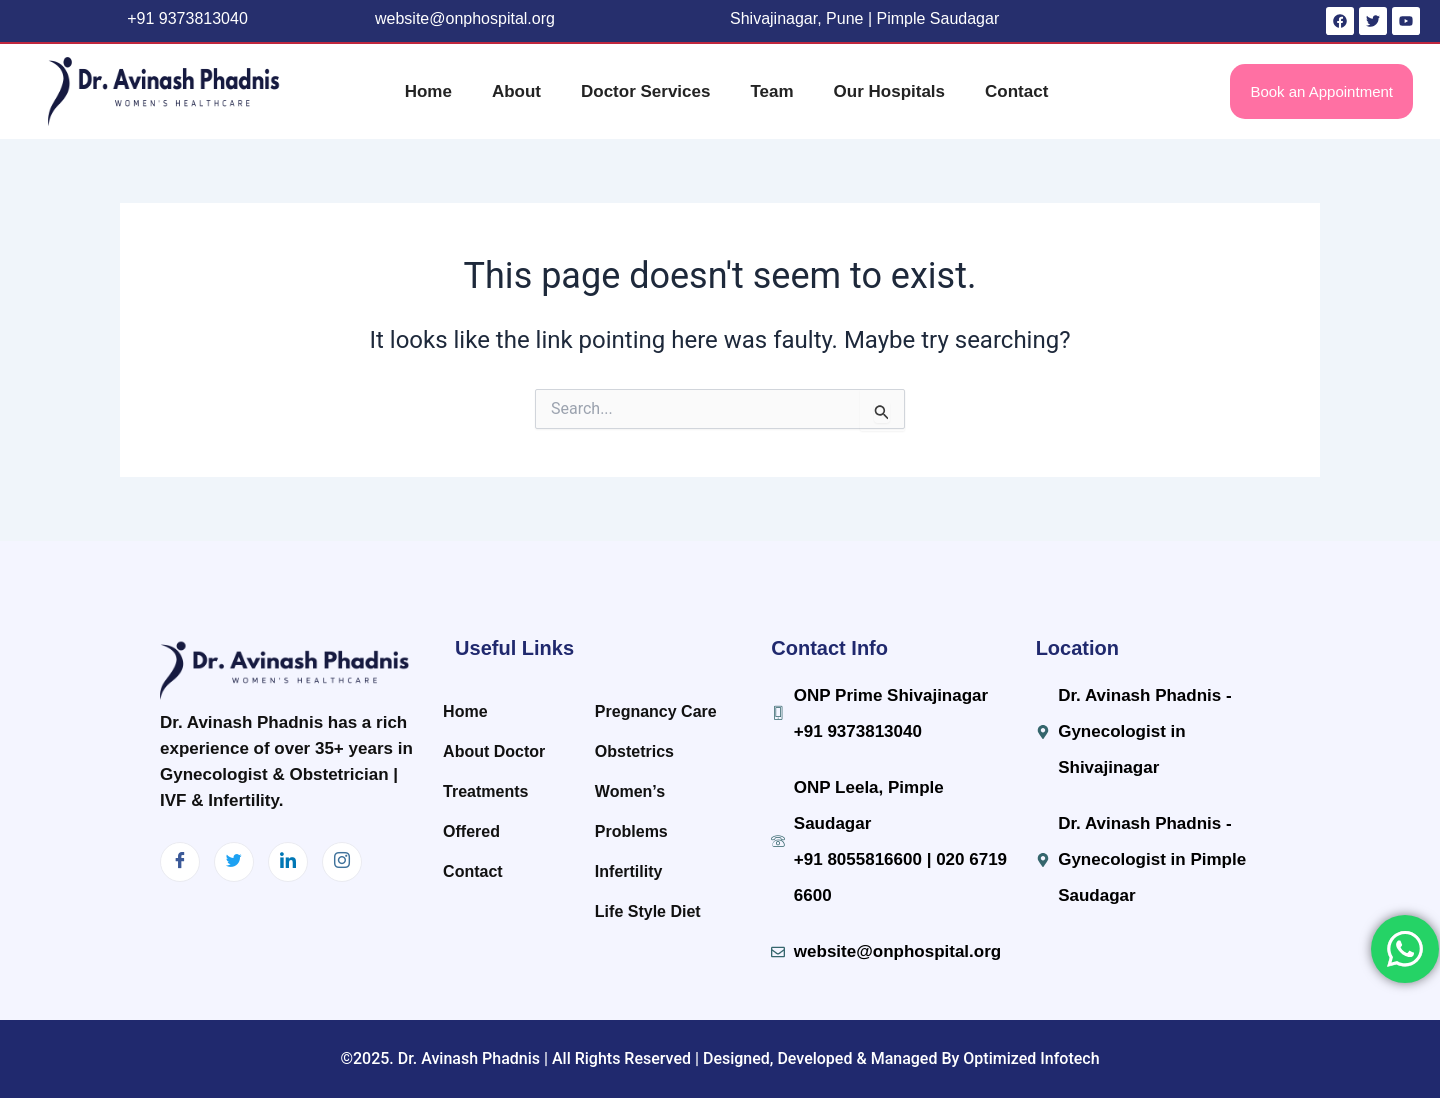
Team (771, 91)
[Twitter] (234, 862)
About (516, 91)
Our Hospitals (889, 91)
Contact (1016, 91)
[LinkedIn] (288, 862)
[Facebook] (180, 862)
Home (428, 91)
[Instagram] (342, 862)
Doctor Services (645, 91)
